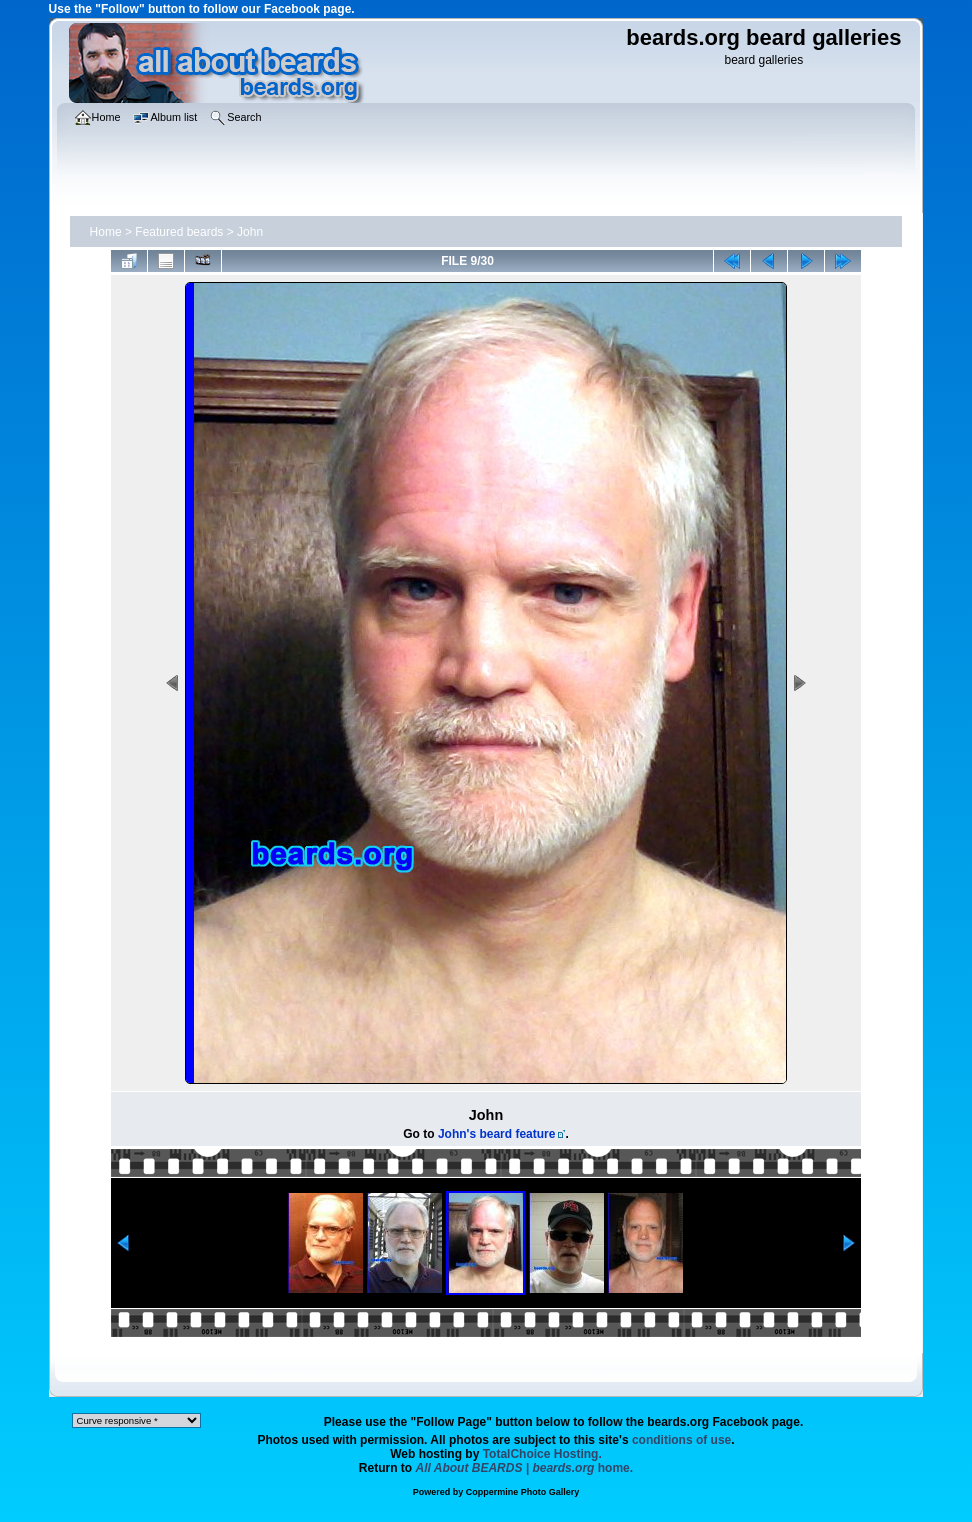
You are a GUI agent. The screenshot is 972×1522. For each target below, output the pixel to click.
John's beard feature (497, 1134)
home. (525, 1468)
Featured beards (179, 232)
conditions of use (681, 1440)
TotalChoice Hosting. (542, 1454)
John (250, 232)
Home (106, 232)
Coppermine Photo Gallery (523, 1492)
